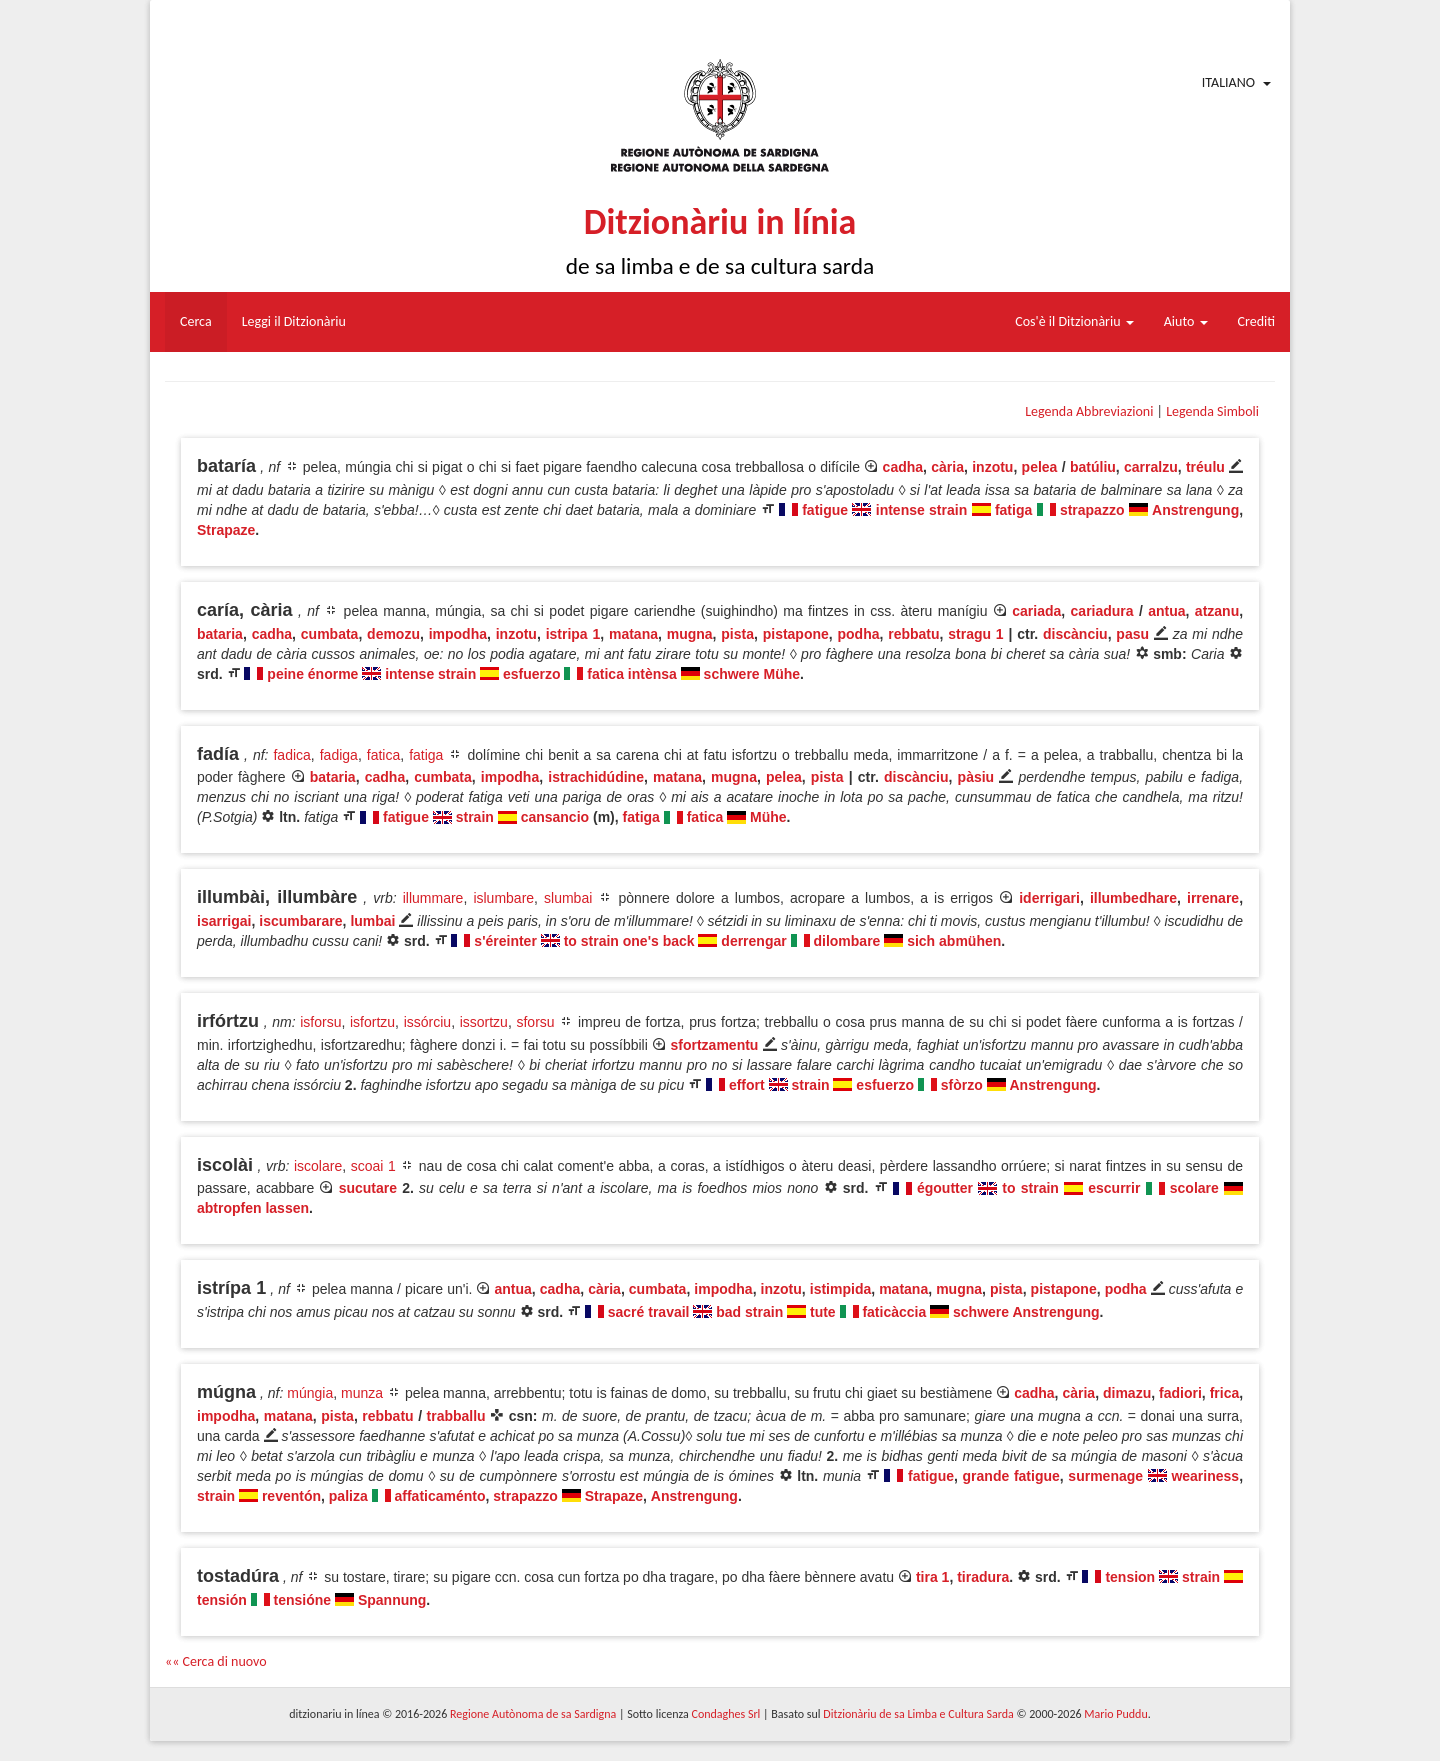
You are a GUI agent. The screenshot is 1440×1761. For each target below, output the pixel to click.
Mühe (768, 817)
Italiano (1228, 82)
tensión (222, 1600)
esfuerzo (532, 674)
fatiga (1013, 510)
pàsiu (976, 777)
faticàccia (894, 1312)
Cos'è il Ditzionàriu (1074, 321)
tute (823, 1312)
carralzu (1151, 467)
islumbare (503, 898)
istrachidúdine (596, 777)
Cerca (196, 321)
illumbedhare (1133, 898)
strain (475, 817)
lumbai (372, 921)
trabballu (456, 1416)
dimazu (1127, 1393)
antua (1166, 611)
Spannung (392, 1600)
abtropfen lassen (253, 1208)
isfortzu (372, 1022)
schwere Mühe (752, 674)
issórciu (427, 1022)
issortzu (484, 1022)
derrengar (753, 941)
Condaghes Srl (725, 1714)
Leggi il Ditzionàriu (294, 321)
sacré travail (649, 1312)
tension (1130, 1577)
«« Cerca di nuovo (216, 1661)
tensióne (303, 1600)
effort (747, 1085)
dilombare (846, 941)
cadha (903, 467)
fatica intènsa (631, 674)
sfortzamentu (715, 1045)
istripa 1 (573, 634)
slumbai (568, 898)
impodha (458, 634)
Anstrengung (1195, 510)
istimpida (840, 1289)
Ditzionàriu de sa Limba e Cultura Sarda (918, 1714)
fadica (291, 755)
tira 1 (932, 1577)
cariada (1036, 611)
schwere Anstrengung (1026, 1312)
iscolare (318, 1166)
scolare (1194, 1188)
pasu (1132, 634)
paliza (348, 1496)
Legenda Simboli (1212, 411)
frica (1225, 1393)
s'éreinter (505, 941)
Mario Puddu (1115, 1714)
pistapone (796, 634)
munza (362, 1393)
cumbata (330, 634)
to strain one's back (629, 941)
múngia (310, 1393)
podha (859, 634)
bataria (220, 634)
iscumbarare (300, 921)
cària (947, 467)
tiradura (983, 1577)
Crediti (1257, 321)
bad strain (749, 1312)
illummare (433, 898)
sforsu (535, 1022)
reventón (291, 1496)
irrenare (1213, 898)
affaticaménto (440, 1496)
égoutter (945, 1188)
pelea (1040, 467)
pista (737, 634)
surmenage (1105, 1476)
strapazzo (1092, 510)
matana (633, 634)
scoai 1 (373, 1166)
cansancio (555, 817)
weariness (1205, 1476)
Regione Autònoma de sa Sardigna (533, 1714)
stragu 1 (975, 634)
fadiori (1180, 1393)
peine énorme (312, 674)
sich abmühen (954, 941)
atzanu (1217, 611)
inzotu (992, 467)
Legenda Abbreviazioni (1089, 411)
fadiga (339, 755)
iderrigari (1049, 898)
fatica (383, 755)
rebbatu (913, 634)
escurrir (1114, 1188)
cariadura (1102, 611)
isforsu (320, 1022)
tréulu (1205, 467)
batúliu (1093, 467)
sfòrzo (962, 1085)
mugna (690, 634)
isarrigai (224, 921)
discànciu (1075, 634)
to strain (1030, 1188)
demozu (393, 634)
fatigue (825, 510)
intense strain (921, 510)
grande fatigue (1011, 1476)
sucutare (368, 1188)
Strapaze (226, 530)
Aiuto (1186, 321)
